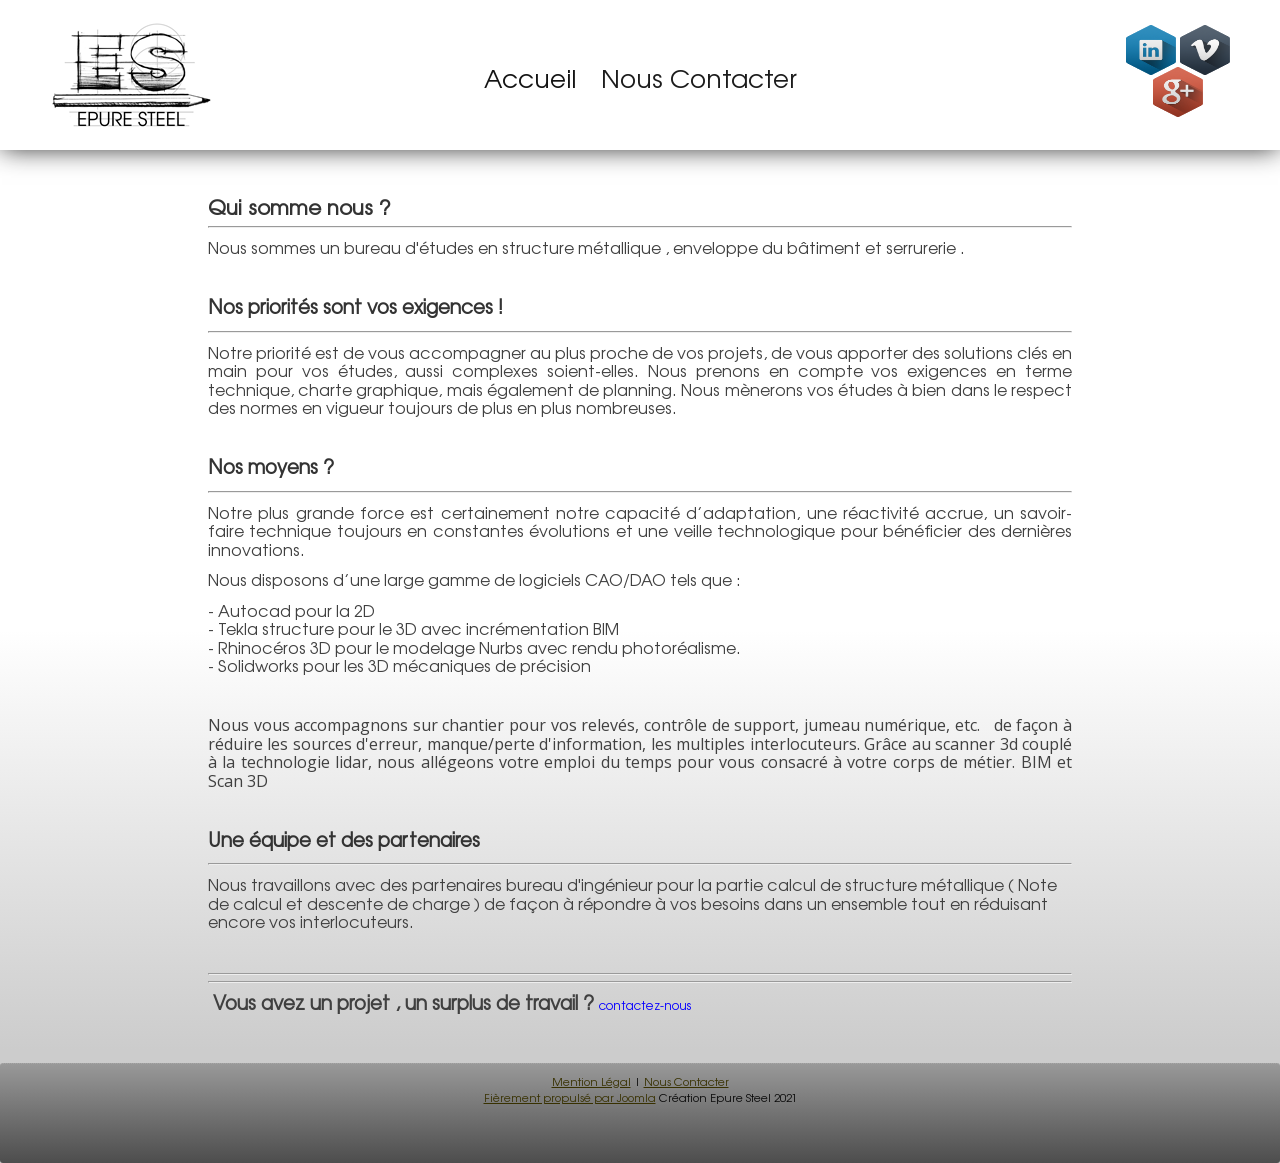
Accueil (530, 78)
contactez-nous (646, 1005)
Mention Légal (591, 1082)
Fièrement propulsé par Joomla (570, 1098)
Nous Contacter (699, 78)
